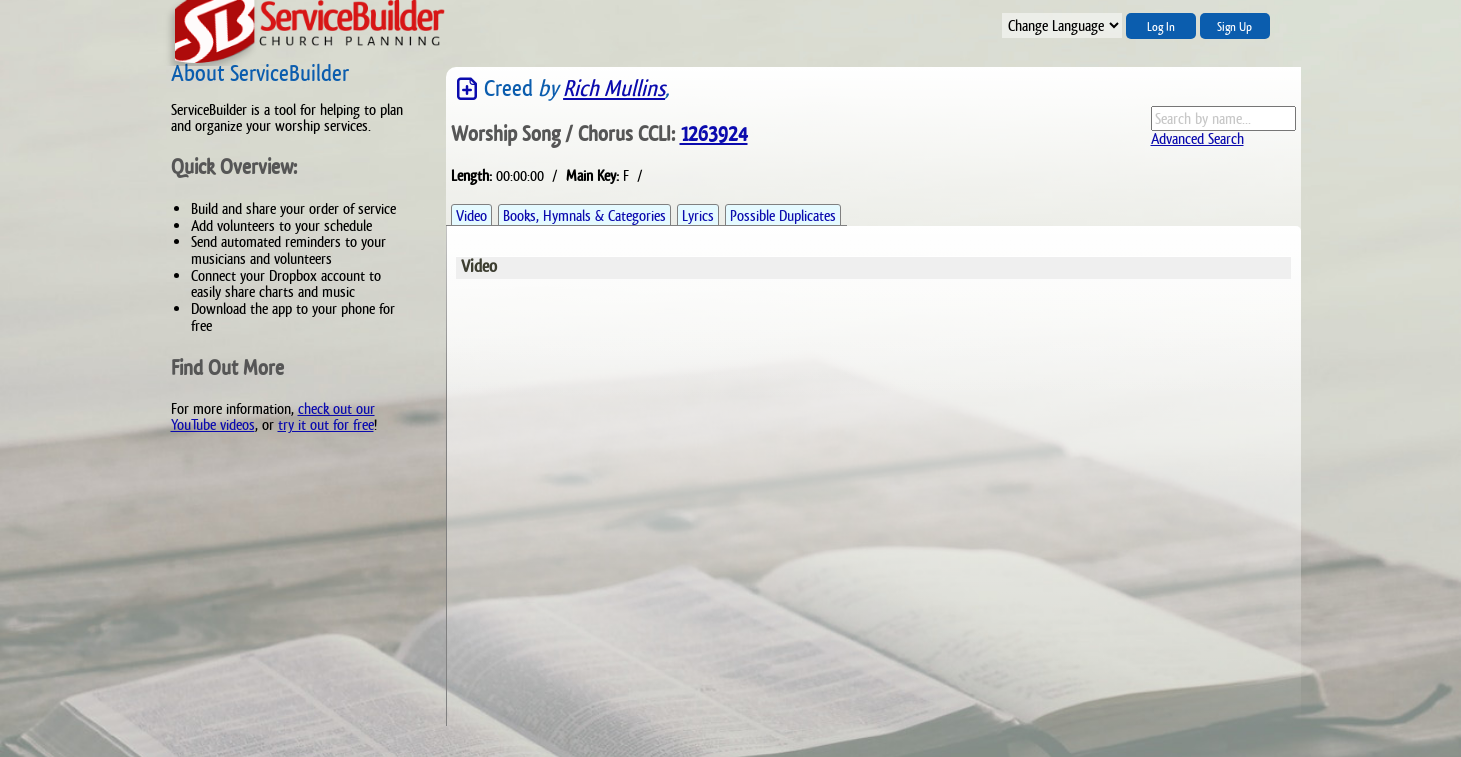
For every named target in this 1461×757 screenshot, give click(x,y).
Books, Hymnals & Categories (584, 215)
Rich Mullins (614, 88)
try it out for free (326, 424)
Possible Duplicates (783, 215)
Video (471, 215)
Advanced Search (1197, 138)
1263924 (714, 134)
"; (1062, 25)
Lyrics (698, 215)
